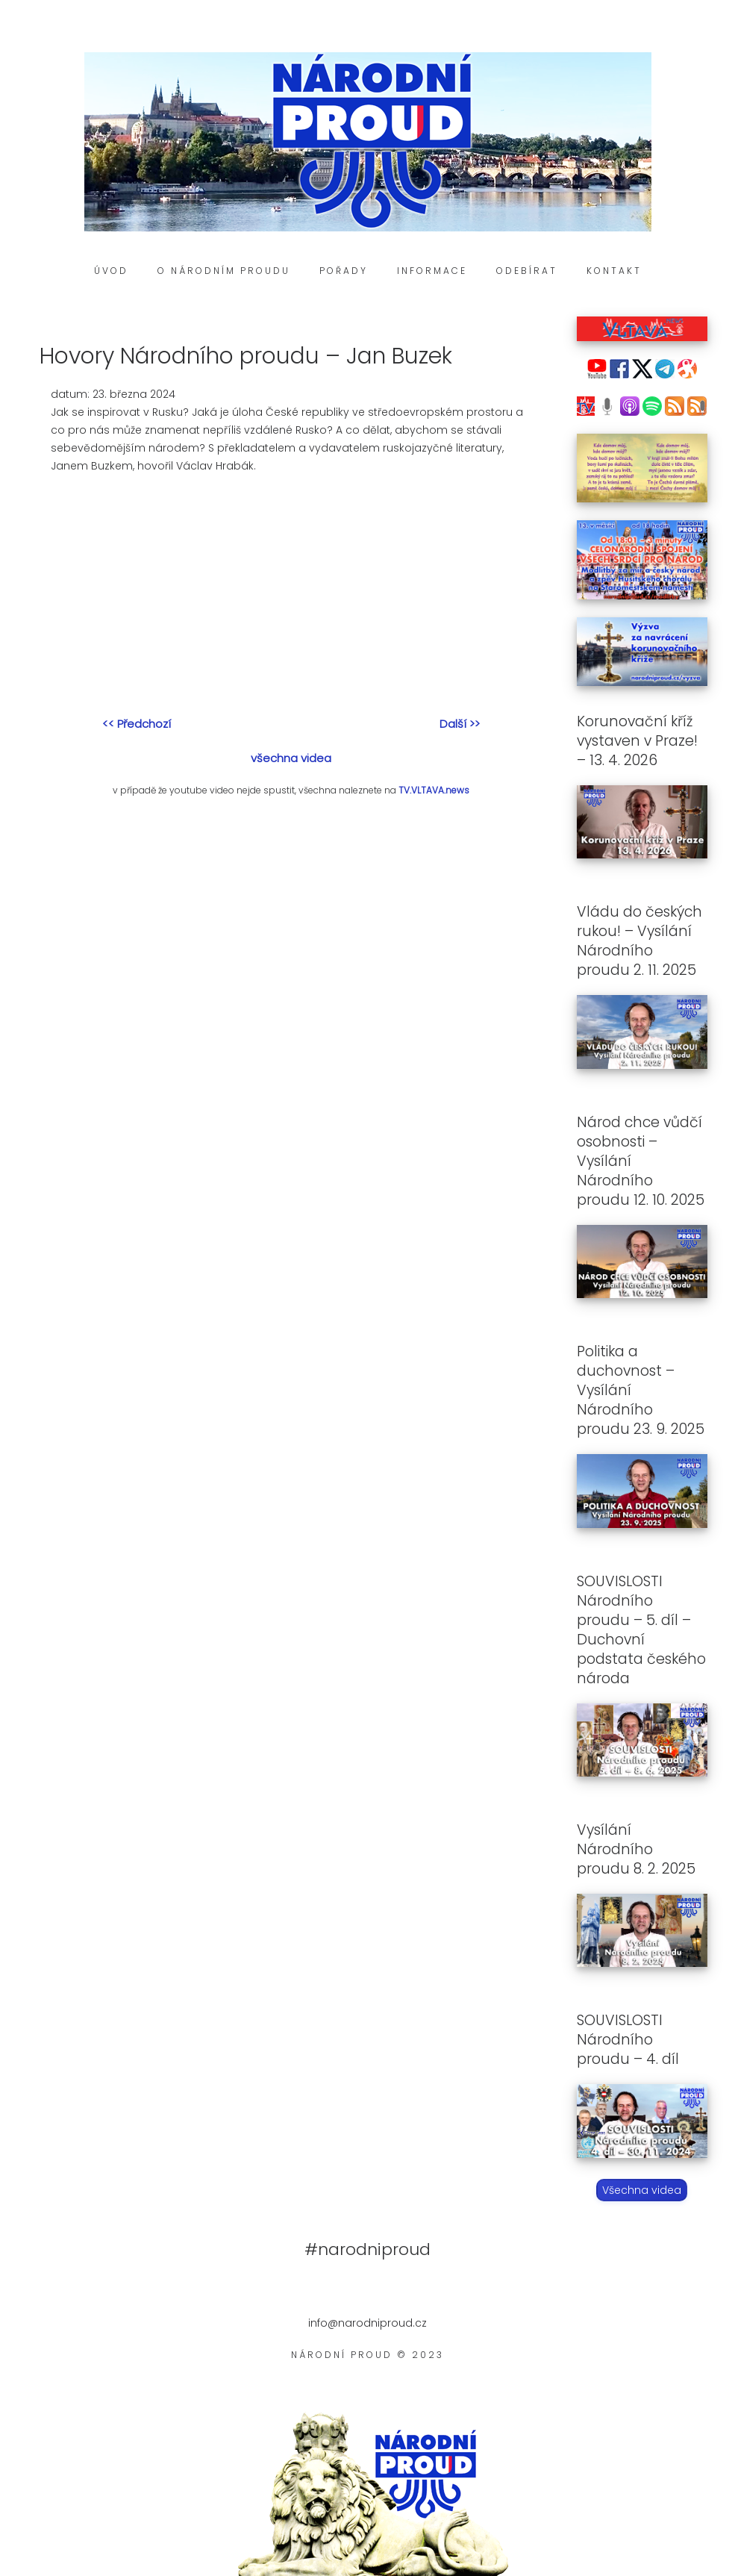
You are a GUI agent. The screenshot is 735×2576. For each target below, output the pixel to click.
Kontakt (614, 270)
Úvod (111, 270)
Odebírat (526, 270)
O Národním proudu (223, 270)
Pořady (343, 270)
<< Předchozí (136, 724)
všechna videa (291, 758)
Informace (432, 270)
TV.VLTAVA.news (433, 790)
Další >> (460, 724)
